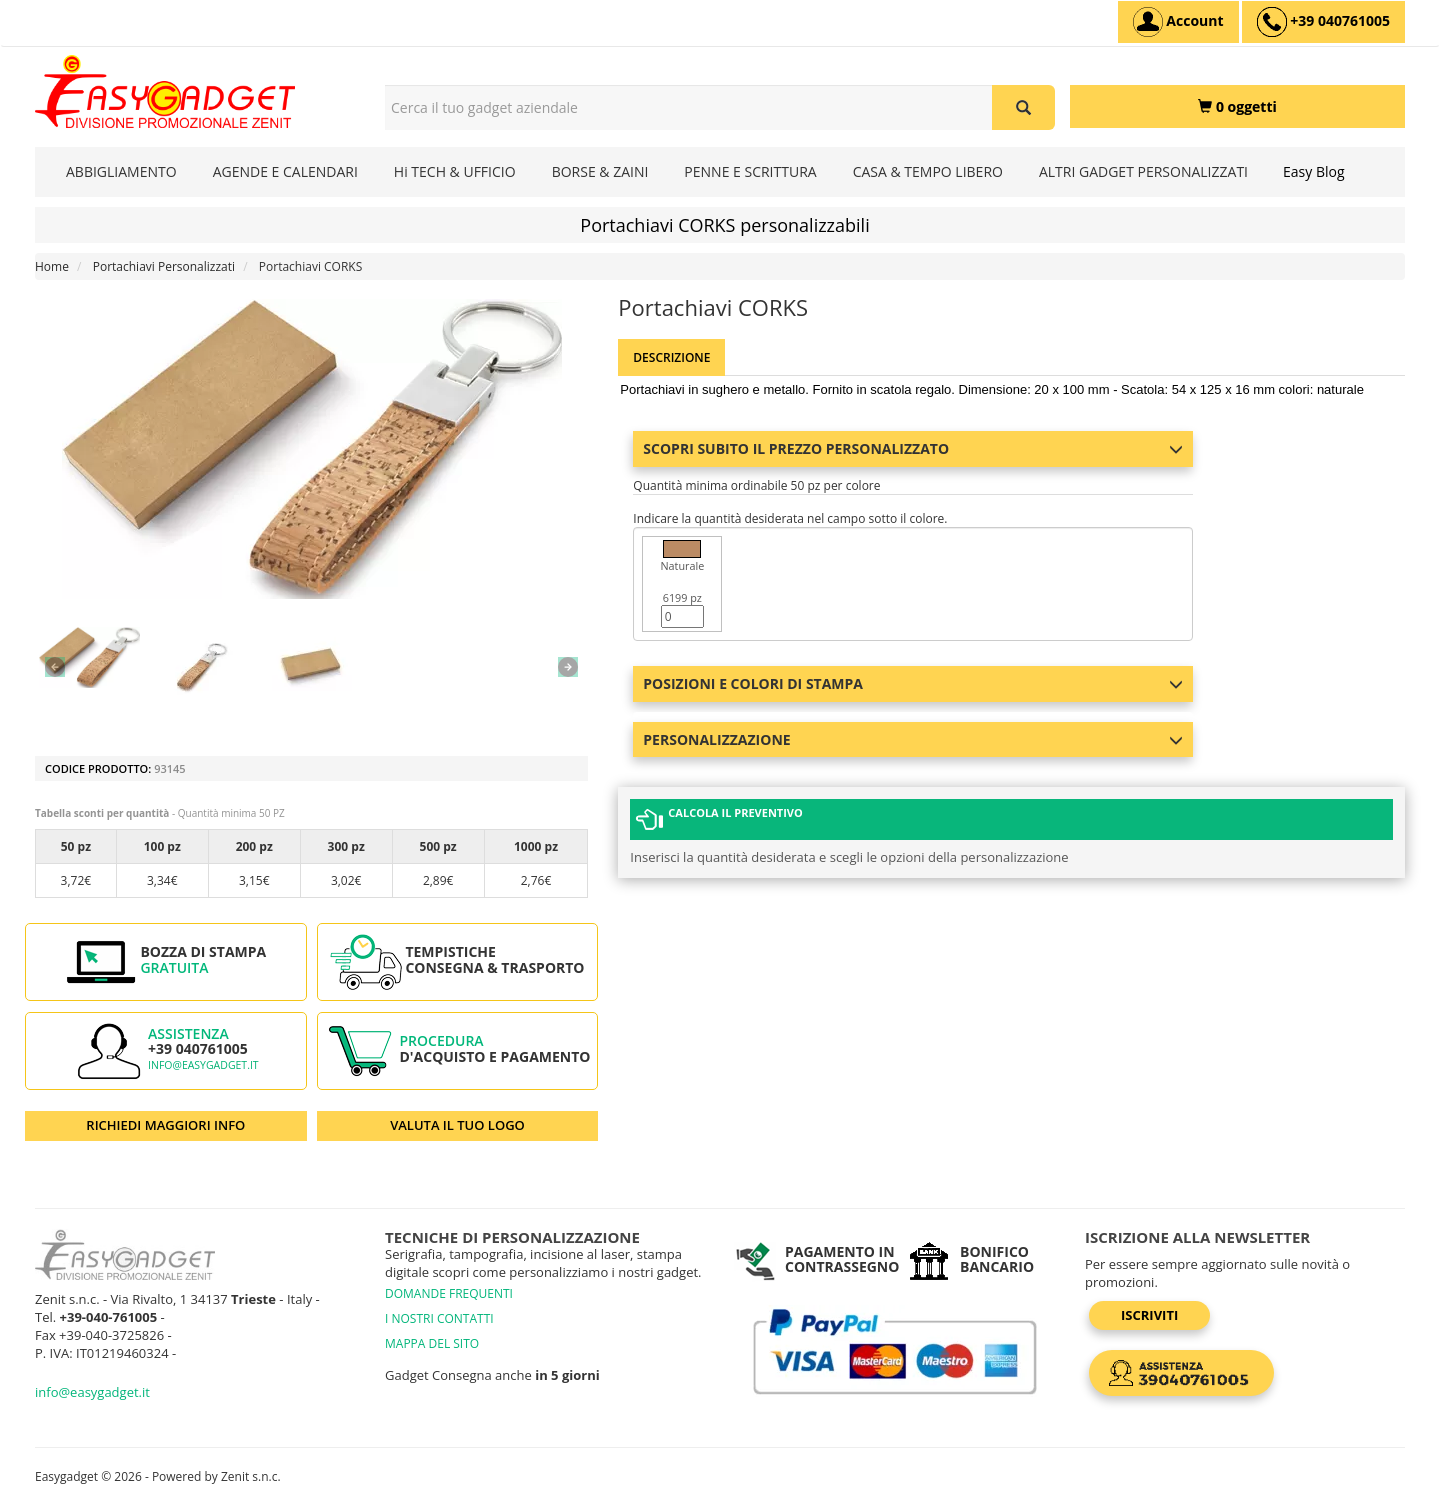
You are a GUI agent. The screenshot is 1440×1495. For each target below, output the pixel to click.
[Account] (1178, 22)
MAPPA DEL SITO (432, 1343)
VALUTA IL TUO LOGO (457, 1125)
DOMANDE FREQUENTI (449, 1293)
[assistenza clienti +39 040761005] (1323, 22)
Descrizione (671, 357)
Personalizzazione (913, 739)
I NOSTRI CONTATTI (439, 1318)
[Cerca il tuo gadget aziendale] (1023, 107)
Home (52, 266)
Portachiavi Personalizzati (164, 266)
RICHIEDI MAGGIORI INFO (165, 1125)
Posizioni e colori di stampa (913, 683)
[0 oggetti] (1237, 106)
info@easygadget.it (203, 1065)
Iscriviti (1149, 1315)
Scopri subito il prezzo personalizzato (913, 448)
